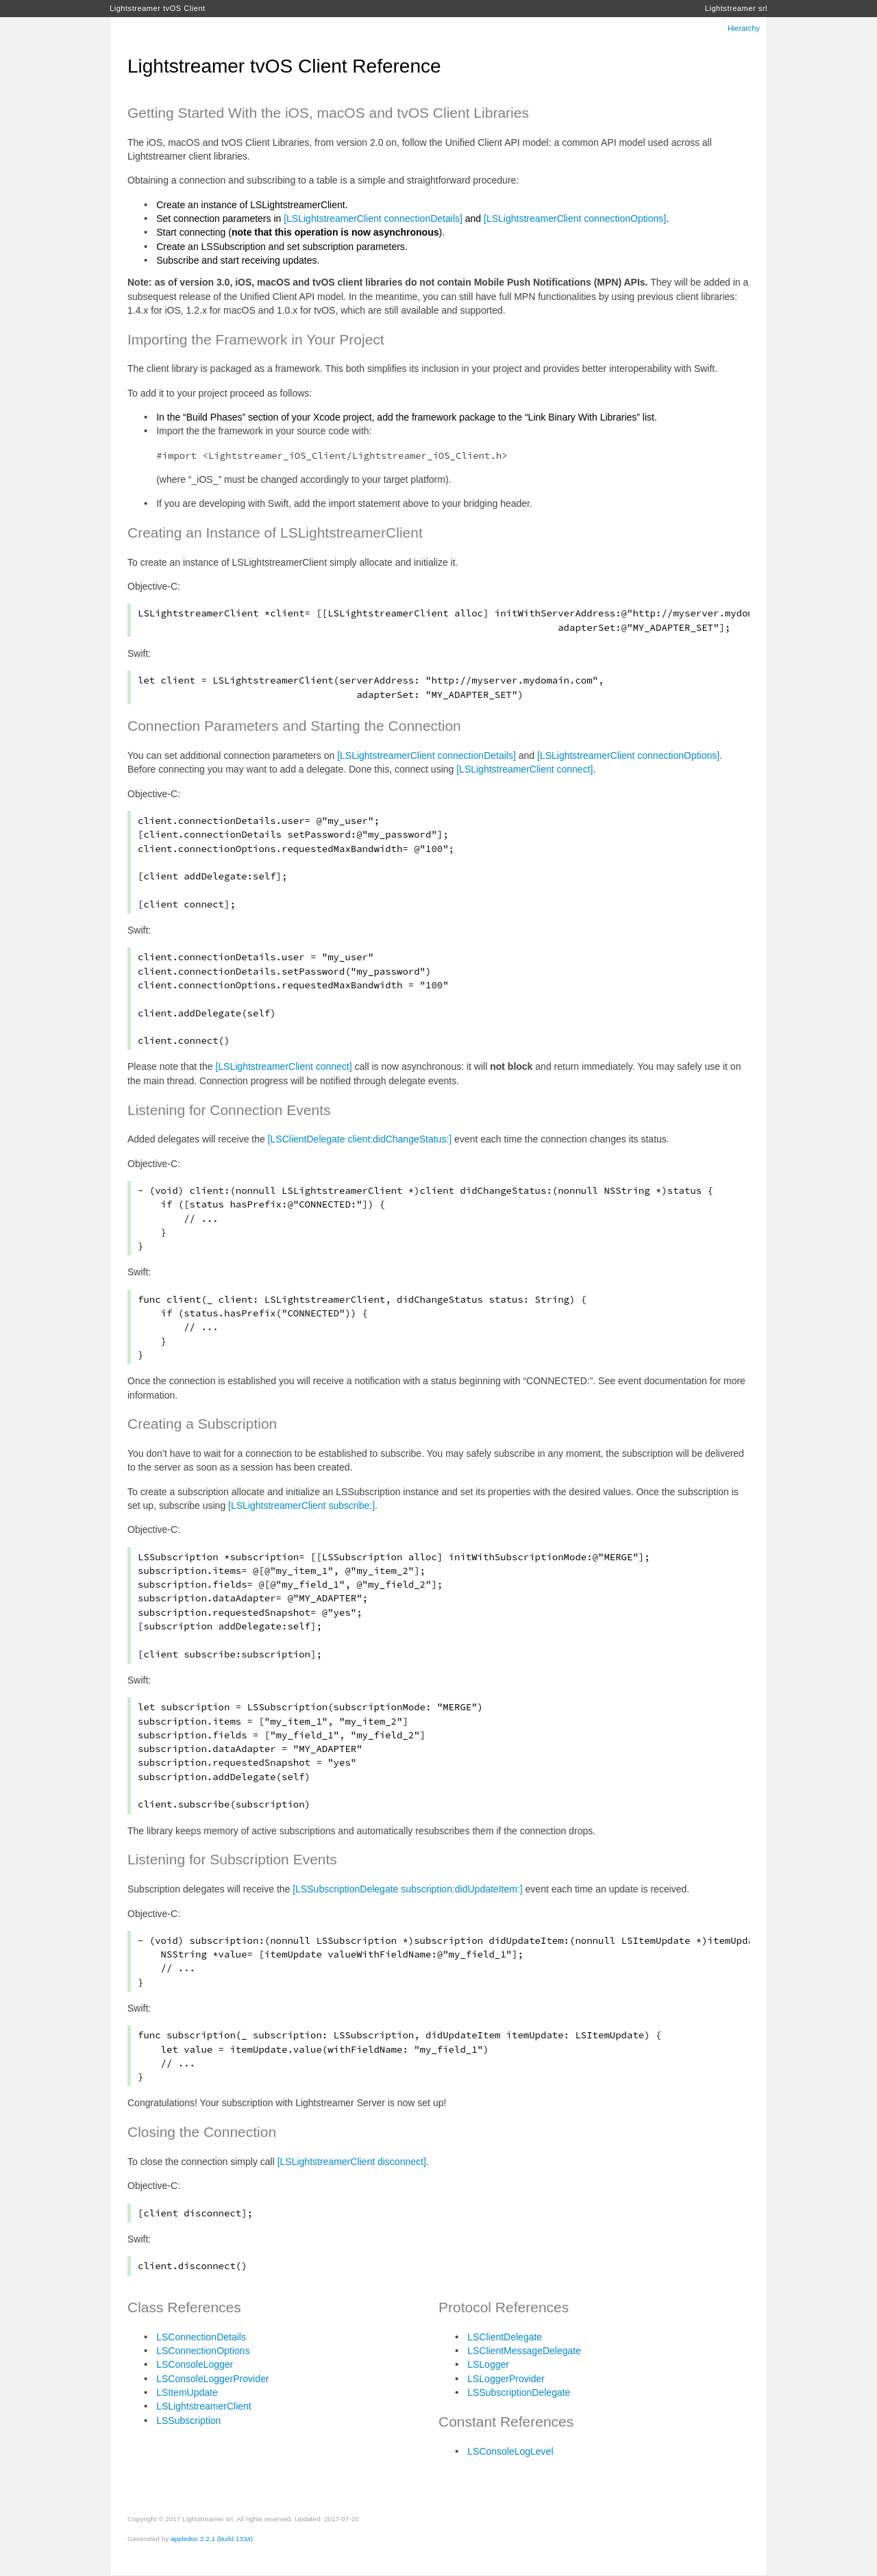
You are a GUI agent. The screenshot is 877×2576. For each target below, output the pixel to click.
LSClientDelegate (504, 2336)
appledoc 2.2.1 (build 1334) (212, 2538)
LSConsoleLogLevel (510, 2451)
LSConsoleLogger (194, 2364)
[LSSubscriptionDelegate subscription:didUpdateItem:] (407, 1889)
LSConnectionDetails (201, 2336)
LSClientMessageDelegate (524, 2350)
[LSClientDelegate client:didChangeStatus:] (360, 1139)
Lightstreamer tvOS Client (158, 8)
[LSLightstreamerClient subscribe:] (301, 1505)
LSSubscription (188, 2420)
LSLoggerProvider (506, 2378)
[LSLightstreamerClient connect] (524, 769)
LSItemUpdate (187, 2392)
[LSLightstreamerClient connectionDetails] (373, 218)
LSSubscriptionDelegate (518, 2392)
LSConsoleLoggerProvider (212, 2378)
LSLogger (488, 2364)
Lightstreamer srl (736, 8)
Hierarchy (744, 28)
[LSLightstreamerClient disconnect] (351, 2161)
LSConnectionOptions (202, 2350)
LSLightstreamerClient (203, 2406)
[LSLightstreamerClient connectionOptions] (575, 218)
